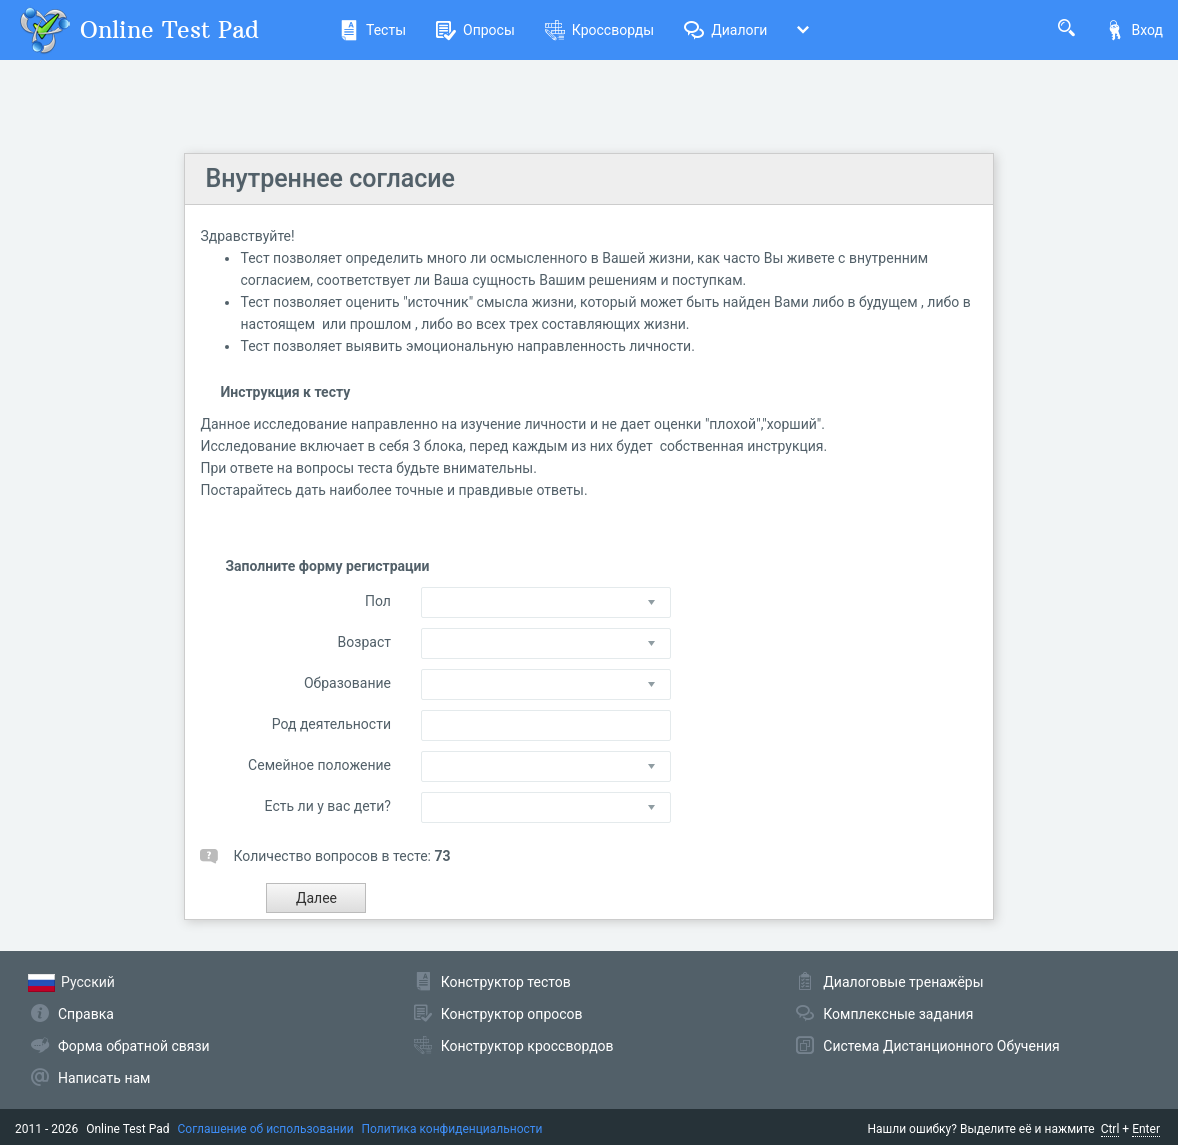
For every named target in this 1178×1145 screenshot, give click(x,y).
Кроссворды (599, 30)
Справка (86, 1014)
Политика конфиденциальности (452, 1129)
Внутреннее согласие (329, 178)
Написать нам (104, 1078)
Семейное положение (319, 765)
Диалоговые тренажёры (903, 982)
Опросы (475, 30)
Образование (347, 683)
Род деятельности (331, 724)
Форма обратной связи (134, 1046)
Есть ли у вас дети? (328, 806)
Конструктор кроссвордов (527, 1046)
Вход (1134, 30)
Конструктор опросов (512, 1014)
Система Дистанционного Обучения (941, 1046)
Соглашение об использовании (266, 1129)
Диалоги (725, 30)
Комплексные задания (898, 1014)
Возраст (364, 642)
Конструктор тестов (506, 982)
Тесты (372, 30)
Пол (378, 601)
